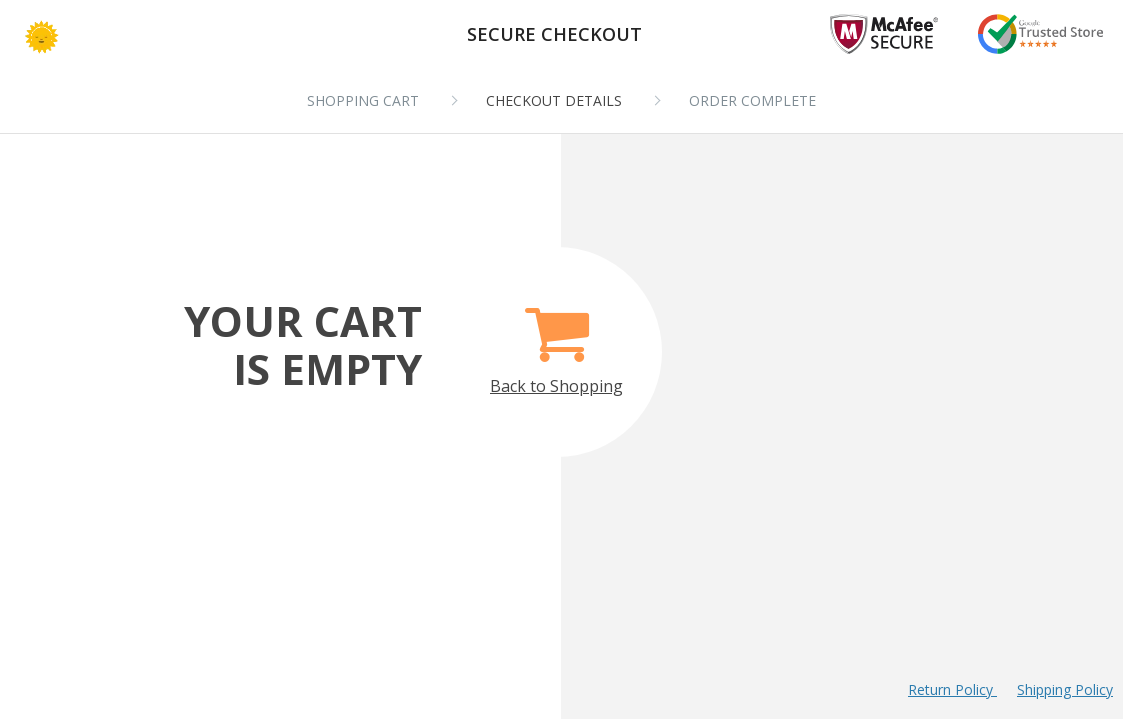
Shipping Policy (1065, 689)
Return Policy (952, 689)
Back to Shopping (556, 339)
